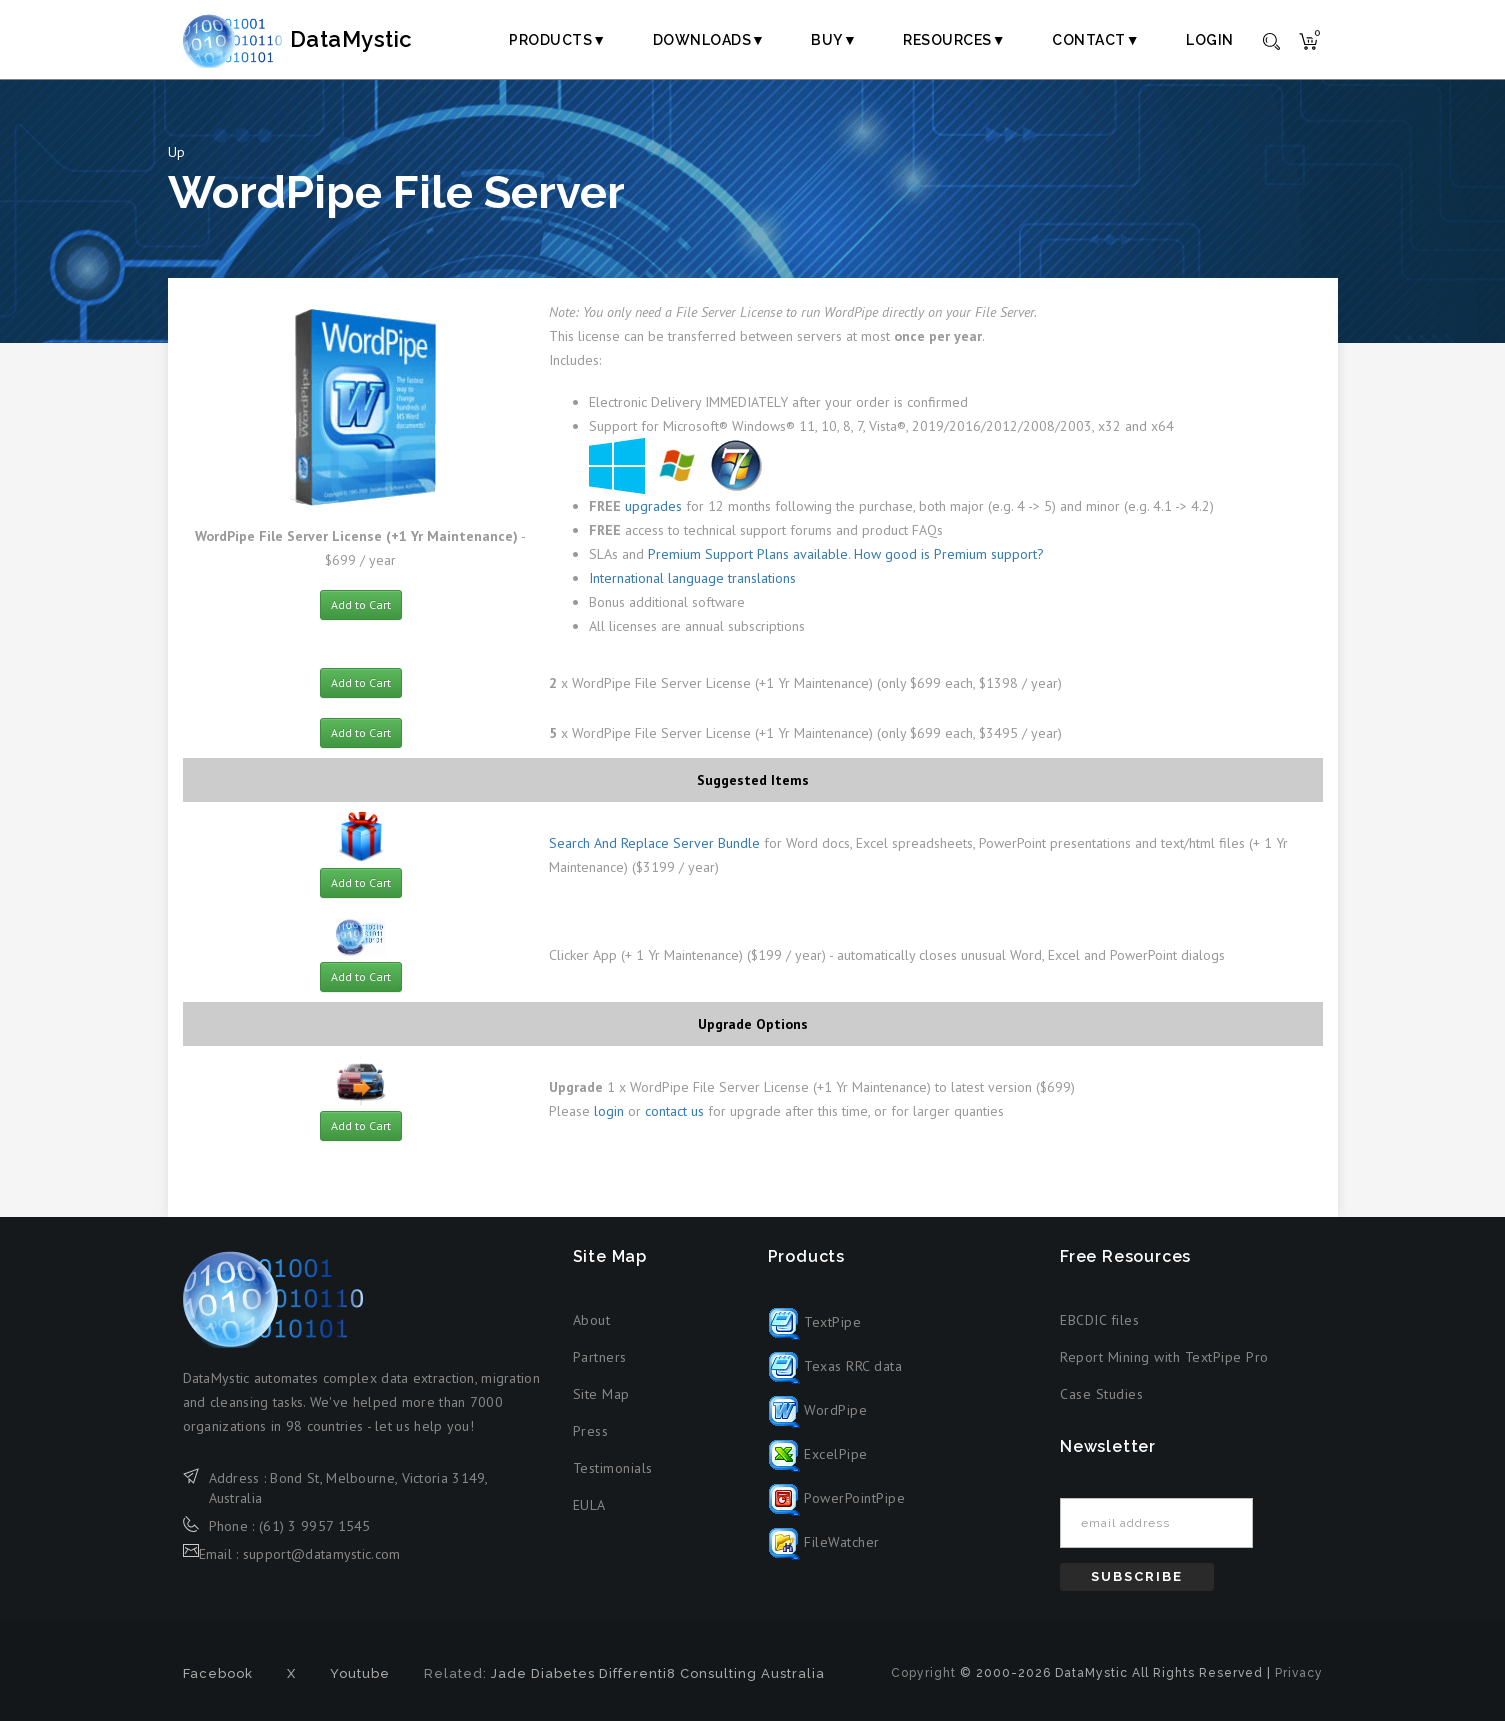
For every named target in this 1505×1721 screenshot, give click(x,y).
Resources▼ (954, 40)
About (592, 1320)
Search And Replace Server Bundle (654, 843)
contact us (674, 1111)
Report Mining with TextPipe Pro (1164, 1357)
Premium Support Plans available (748, 554)
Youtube (360, 1673)
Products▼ (557, 40)
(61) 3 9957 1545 (315, 1526)
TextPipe (815, 1322)
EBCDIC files (1099, 1320)
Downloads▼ (709, 40)
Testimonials (613, 1468)
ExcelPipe (818, 1454)
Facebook (218, 1673)
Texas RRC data (835, 1366)
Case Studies (1101, 1394)
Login (1210, 40)
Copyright (923, 1673)
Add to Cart (361, 604)
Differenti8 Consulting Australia (712, 1673)
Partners (600, 1357)
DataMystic (319, 39)
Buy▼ (834, 40)
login (609, 1111)
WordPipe (818, 1410)
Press (591, 1431)
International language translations (692, 578)
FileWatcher (824, 1542)
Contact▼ (1096, 40)
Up (176, 152)
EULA (589, 1505)
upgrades (653, 506)
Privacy (1299, 1673)
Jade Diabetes (543, 1673)
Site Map (601, 1394)
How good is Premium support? (949, 554)
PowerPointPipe (837, 1498)
